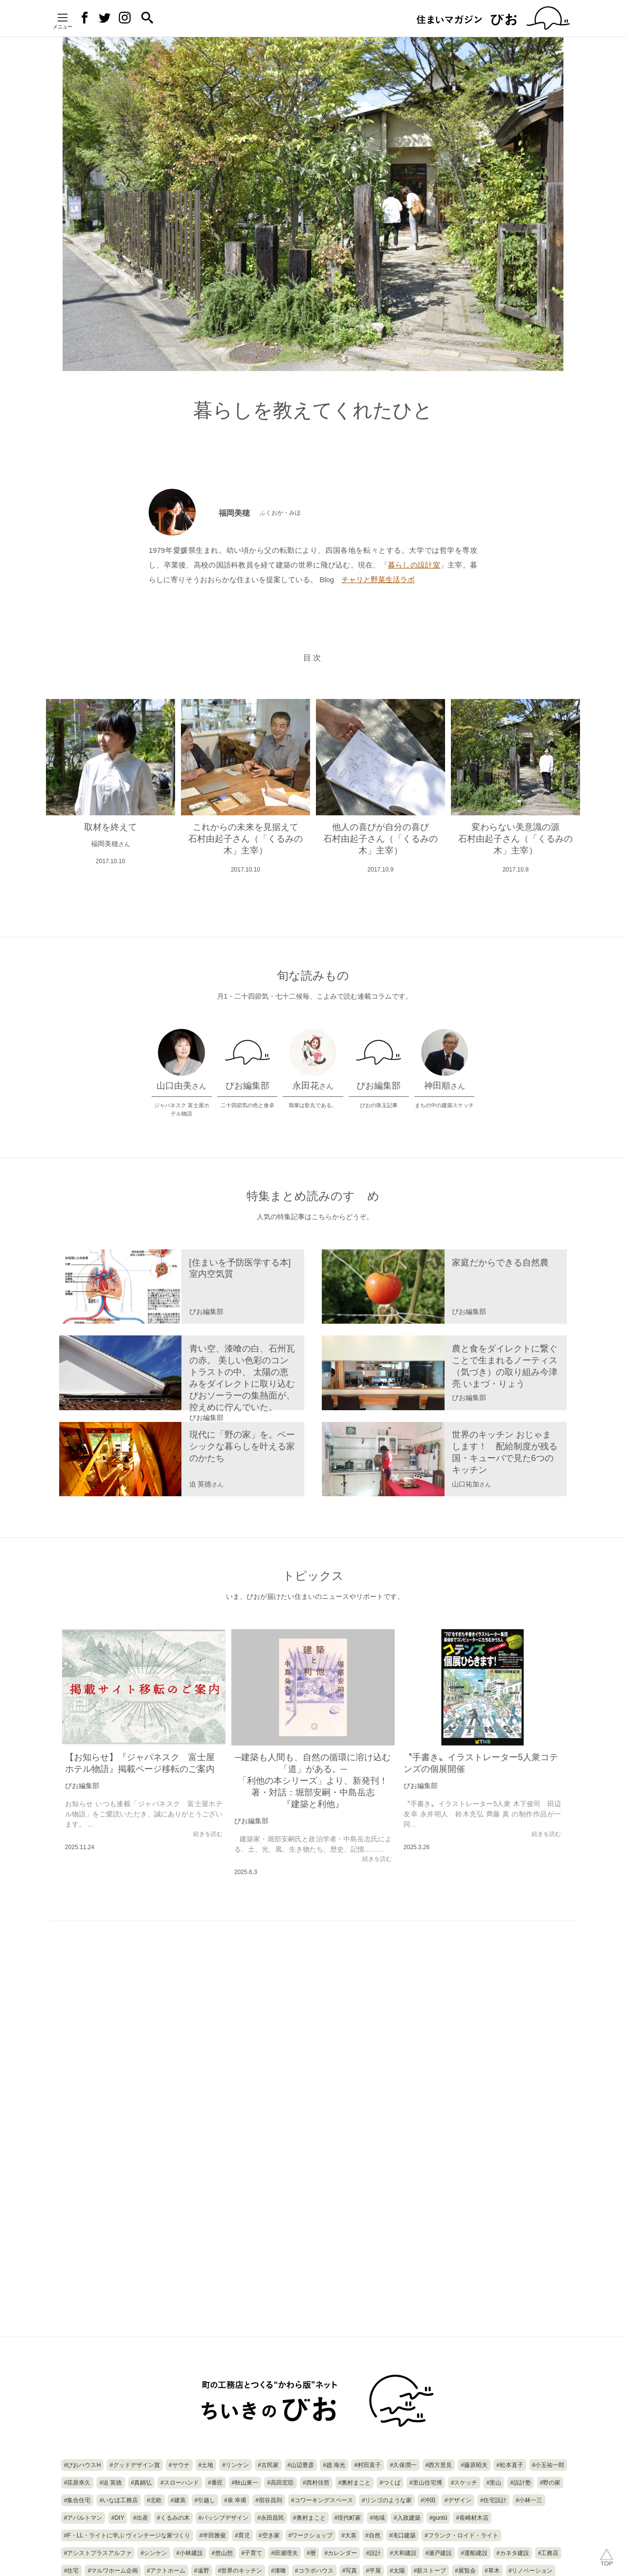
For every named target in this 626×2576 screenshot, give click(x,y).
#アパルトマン (83, 2517)
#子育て (252, 2553)
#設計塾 (520, 2482)
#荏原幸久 (77, 2482)
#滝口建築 (402, 2535)
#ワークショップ (311, 2535)
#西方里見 (438, 2465)
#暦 (311, 2553)
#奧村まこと (354, 2482)
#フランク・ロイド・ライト (461, 2535)
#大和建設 (403, 2553)
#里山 (493, 2482)
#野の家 (550, 2482)
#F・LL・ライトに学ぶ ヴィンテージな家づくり (127, 2535)
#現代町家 (348, 2517)
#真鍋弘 (141, 2482)
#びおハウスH (82, 2465)
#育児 (242, 2535)
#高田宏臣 (280, 2482)
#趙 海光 (334, 2465)
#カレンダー (341, 2553)
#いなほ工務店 (118, 2500)
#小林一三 (528, 2500)
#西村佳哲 (316, 2482)
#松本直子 (509, 2465)
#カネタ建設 (512, 2553)
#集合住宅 (77, 2500)
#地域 (377, 2517)
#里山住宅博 (425, 2482)
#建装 (178, 2500)
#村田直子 (367, 2465)
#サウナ (179, 2465)
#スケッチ (464, 2482)
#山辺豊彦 (301, 2465)
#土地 (206, 2465)
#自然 (372, 2535)
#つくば (390, 2482)
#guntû (438, 2517)
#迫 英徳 (110, 2482)
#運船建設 (474, 2553)
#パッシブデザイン (224, 2517)
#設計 (373, 2553)
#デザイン (458, 2500)
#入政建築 (407, 2517)
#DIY (117, 2517)
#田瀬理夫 (284, 2553)
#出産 (140, 2517)
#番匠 (215, 2482)
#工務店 (548, 2553)
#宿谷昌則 (268, 2500)
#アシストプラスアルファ (98, 2553)
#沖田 (428, 2500)
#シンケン (153, 2553)
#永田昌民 (270, 2517)
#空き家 (269, 2535)
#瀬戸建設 (438, 2553)
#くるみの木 (173, 2517)
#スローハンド (179, 2482)
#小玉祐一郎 (548, 2465)
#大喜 (349, 2535)
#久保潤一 (403, 2465)
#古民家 (268, 2465)
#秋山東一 (245, 2482)
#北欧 (154, 2500)
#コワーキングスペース (322, 2500)
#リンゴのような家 (387, 2500)
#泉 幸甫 (235, 2500)
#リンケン (235, 2465)
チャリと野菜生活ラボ (378, 579)
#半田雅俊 (212, 2535)
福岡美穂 (264, 512)
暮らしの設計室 (414, 565)
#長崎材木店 (472, 2517)
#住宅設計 (493, 2500)
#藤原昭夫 (474, 2465)
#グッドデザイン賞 (135, 2465)
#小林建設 (189, 2553)
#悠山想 (222, 2553)
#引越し (205, 2500)
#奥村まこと (309, 2517)
